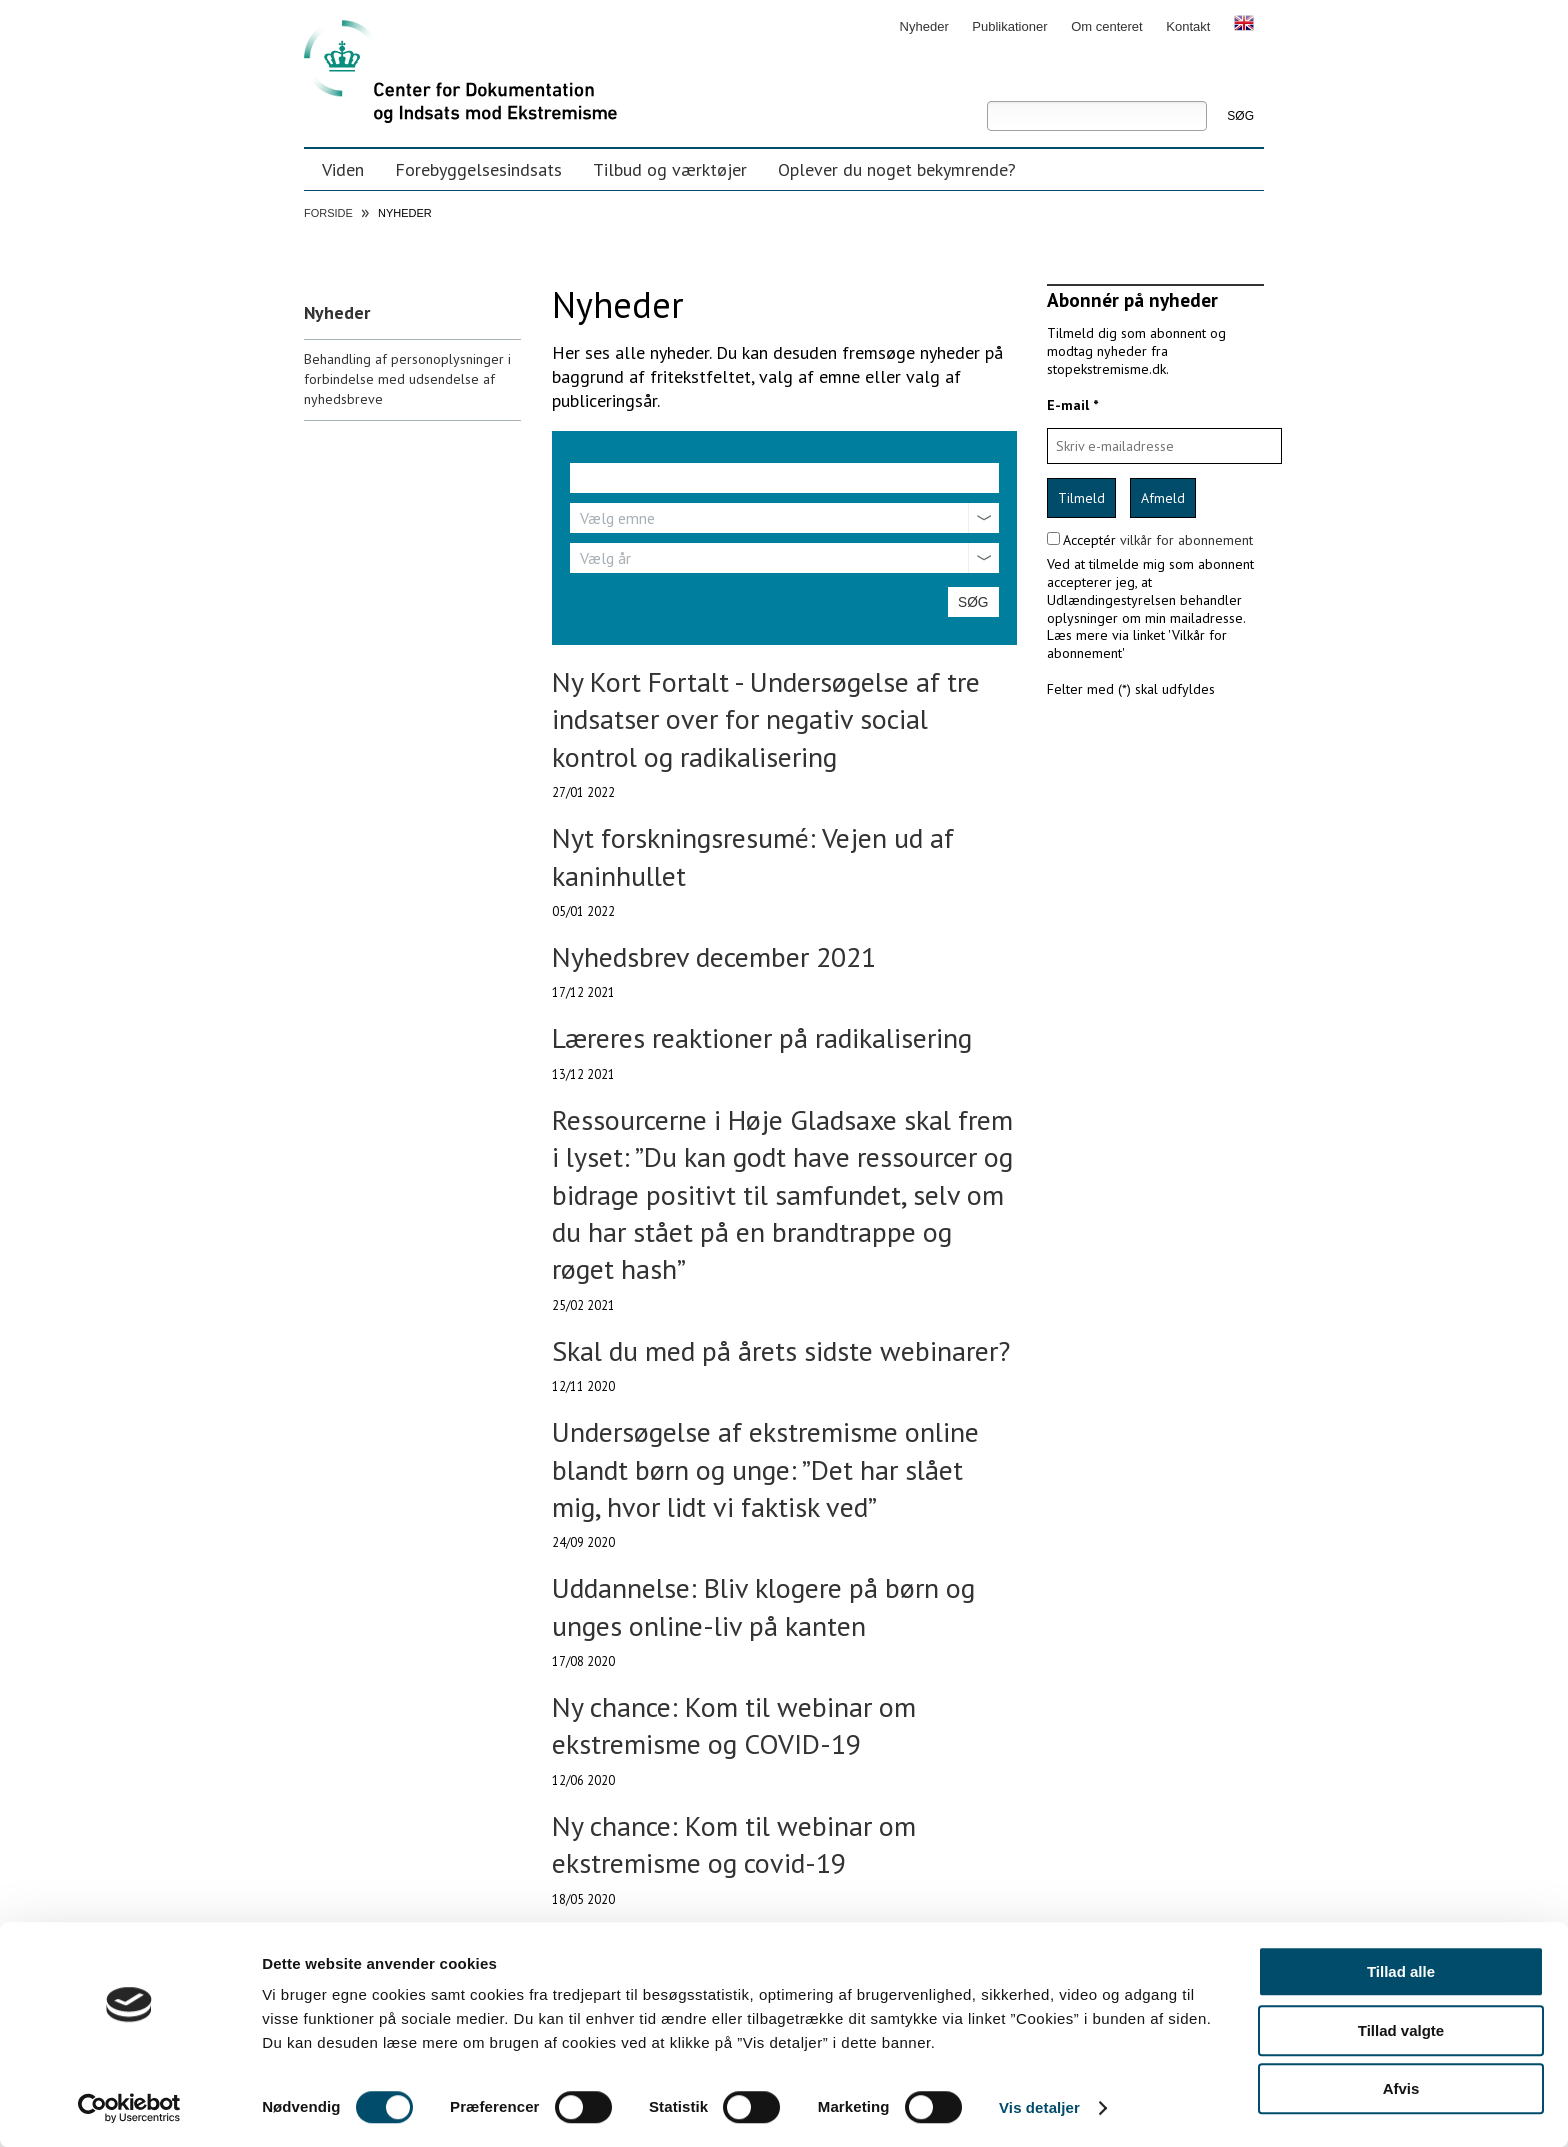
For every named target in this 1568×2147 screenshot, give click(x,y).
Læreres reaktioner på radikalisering (762, 1037)
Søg (986, 86)
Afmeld (1163, 498)
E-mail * (1072, 405)
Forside (328, 213)
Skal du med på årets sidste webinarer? (781, 1350)
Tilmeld (1081, 498)
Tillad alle (1401, 1971)
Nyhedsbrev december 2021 (714, 956)
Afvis (1401, 2088)
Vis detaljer (1039, 2107)
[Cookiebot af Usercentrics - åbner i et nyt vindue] (129, 2108)
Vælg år (605, 558)
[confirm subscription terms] (1053, 538)
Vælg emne (617, 518)
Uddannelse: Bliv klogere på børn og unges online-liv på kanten (763, 1606)
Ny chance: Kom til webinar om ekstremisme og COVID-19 (734, 1725)
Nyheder (924, 26)
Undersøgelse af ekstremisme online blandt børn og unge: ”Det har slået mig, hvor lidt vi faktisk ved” (765, 1469)
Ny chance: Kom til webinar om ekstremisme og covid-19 (734, 1844)
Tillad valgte (1401, 2030)
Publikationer (1009, 26)
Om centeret (1107, 26)
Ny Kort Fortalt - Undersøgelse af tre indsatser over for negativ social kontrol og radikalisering (766, 719)
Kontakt (1188, 26)
